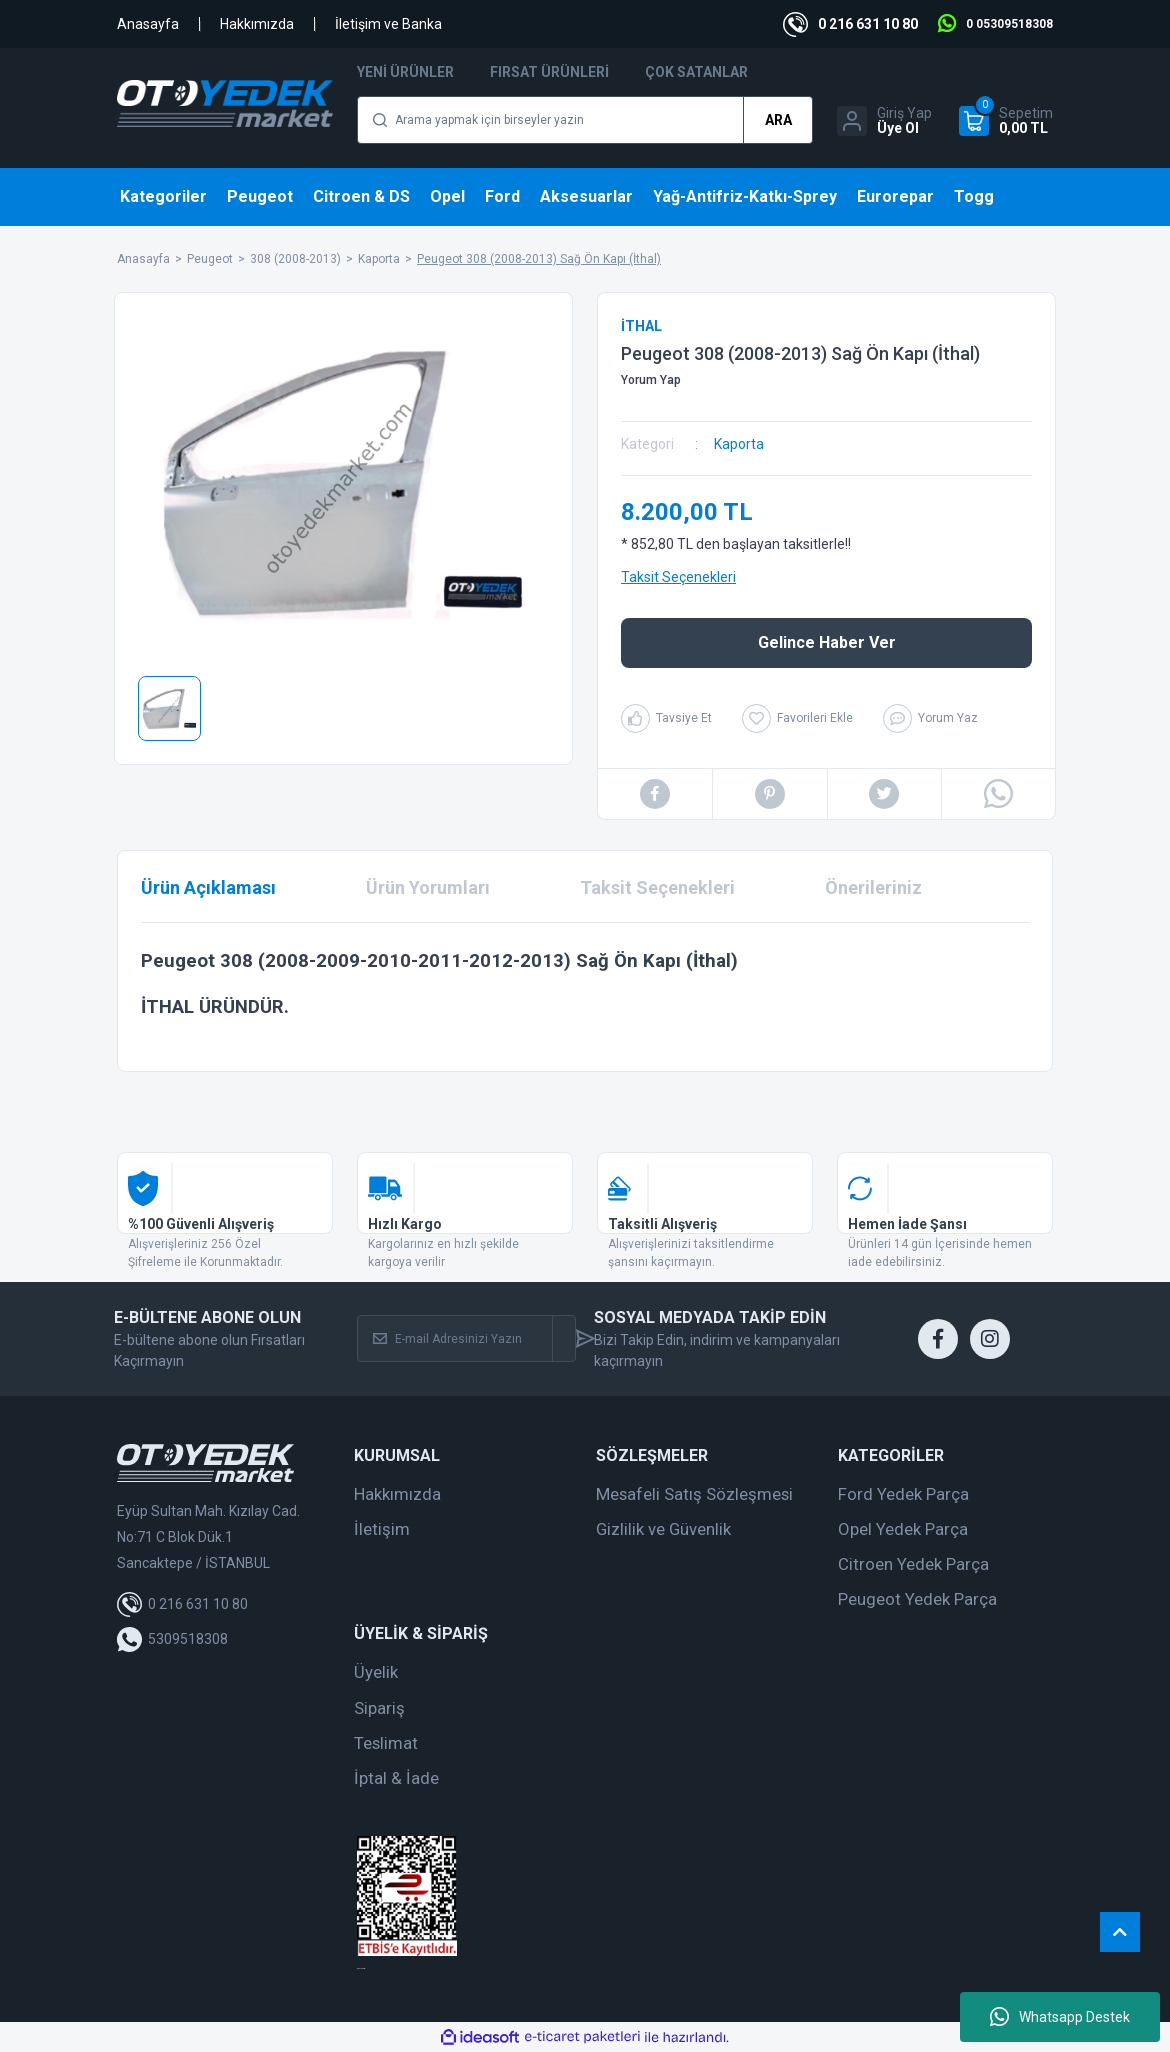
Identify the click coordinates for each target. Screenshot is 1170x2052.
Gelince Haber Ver (827, 642)
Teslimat (386, 1743)
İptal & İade (396, 1778)
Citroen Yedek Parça (913, 1564)
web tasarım (361, 1968)
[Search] (585, 120)
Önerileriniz (873, 887)
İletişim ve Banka (388, 24)
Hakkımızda (257, 24)
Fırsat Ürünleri (549, 72)
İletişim (382, 1529)
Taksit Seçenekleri (678, 577)
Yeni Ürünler (405, 72)
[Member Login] (884, 121)
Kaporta (739, 444)
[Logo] (225, 103)
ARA (778, 120)
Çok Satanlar (696, 72)
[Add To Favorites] (797, 718)
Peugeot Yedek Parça (917, 1599)
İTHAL (641, 326)
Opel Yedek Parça (903, 1529)
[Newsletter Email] (455, 1338)
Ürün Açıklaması (208, 887)
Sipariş (379, 1708)
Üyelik (376, 1672)
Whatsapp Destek (1060, 2017)
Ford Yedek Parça (903, 1494)
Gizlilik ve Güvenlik (663, 1529)
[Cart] (1006, 121)
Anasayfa (148, 24)
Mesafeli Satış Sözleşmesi (694, 1494)
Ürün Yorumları (428, 887)
